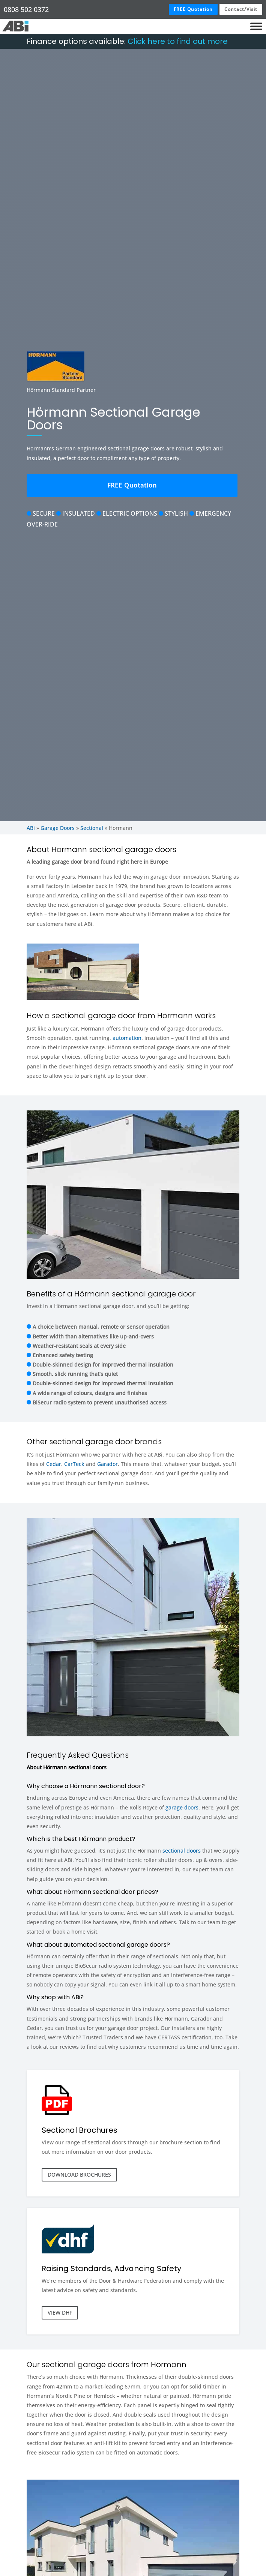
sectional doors (181, 1850)
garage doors (181, 1807)
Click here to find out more (178, 41)
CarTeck (74, 1463)
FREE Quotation (193, 9)
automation (127, 1037)
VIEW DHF (60, 2312)
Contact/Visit (240, 9)
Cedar (53, 1463)
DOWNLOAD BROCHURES (79, 2174)
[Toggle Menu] (256, 26)
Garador (107, 1463)
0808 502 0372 (26, 9)
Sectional (91, 827)
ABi (31, 827)
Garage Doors (58, 827)
